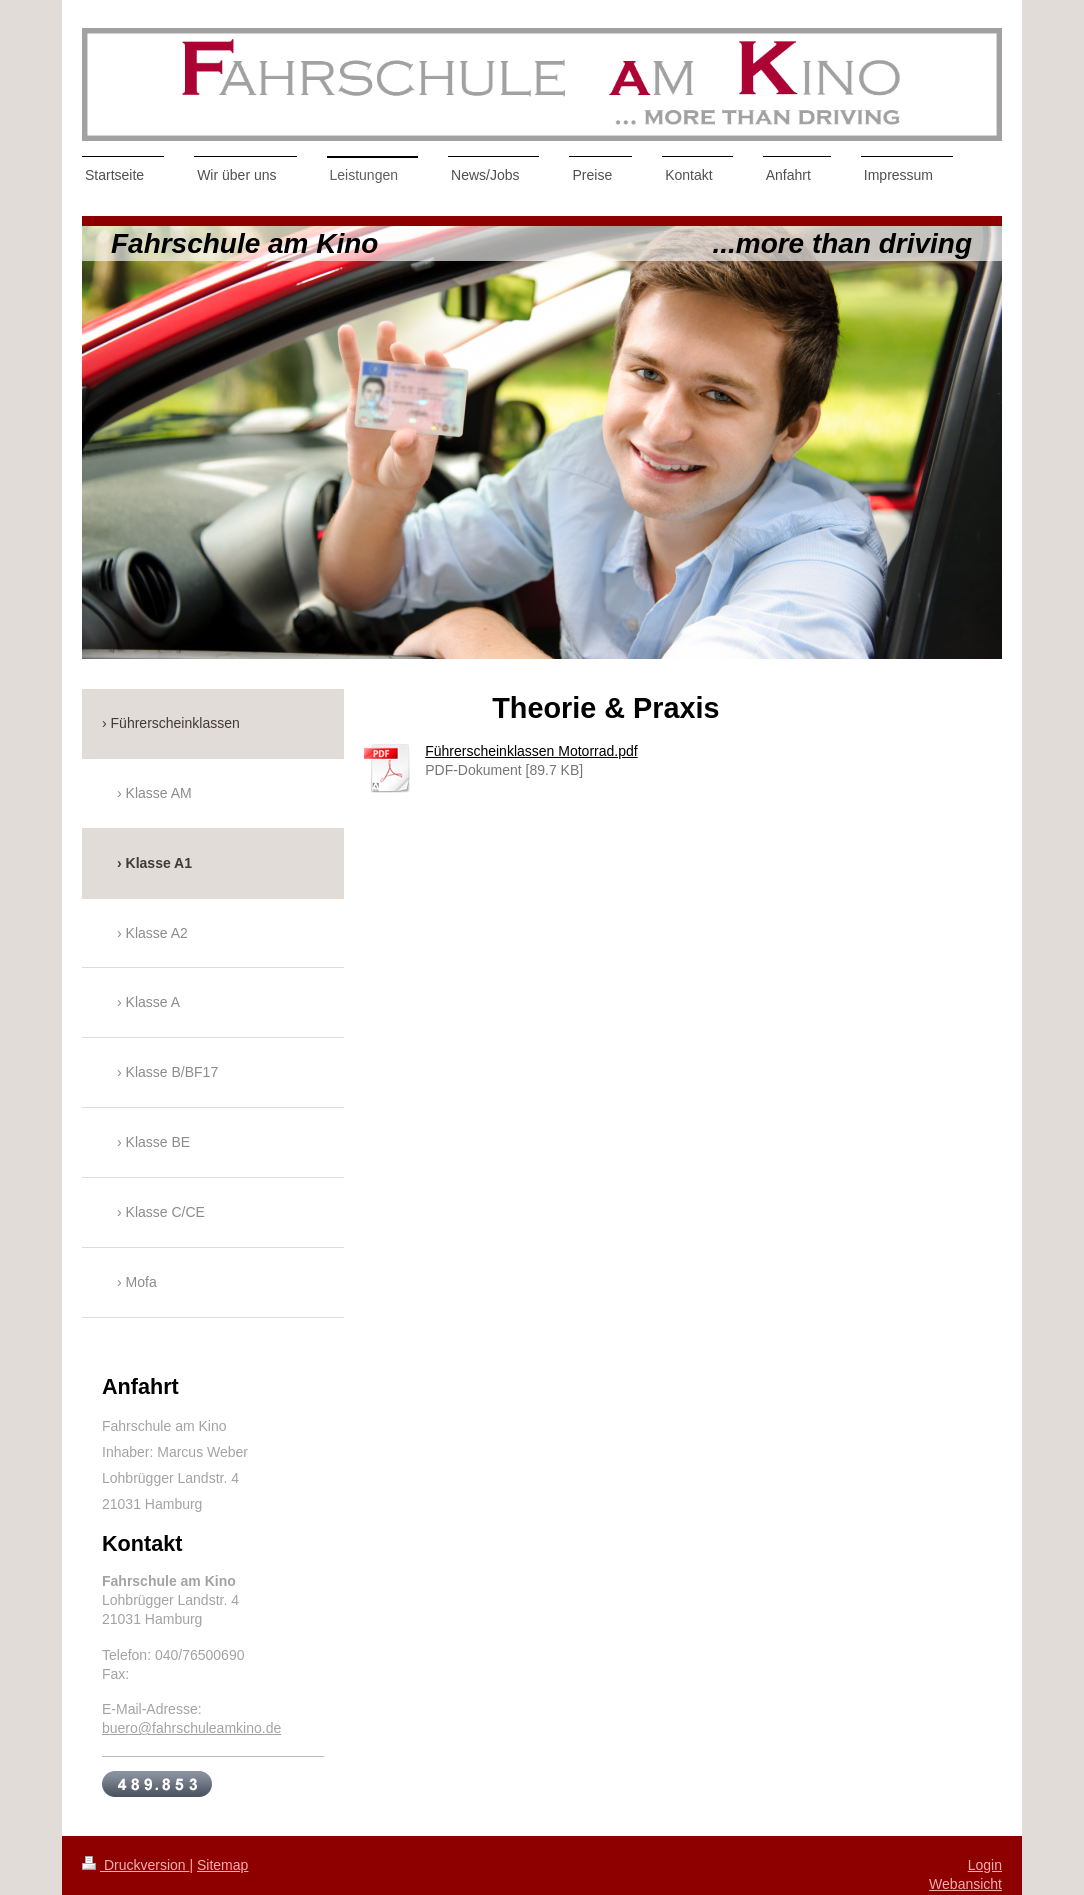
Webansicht (965, 1884)
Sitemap (222, 1865)
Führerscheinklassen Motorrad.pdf (531, 751)
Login (985, 1865)
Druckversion (135, 1865)
